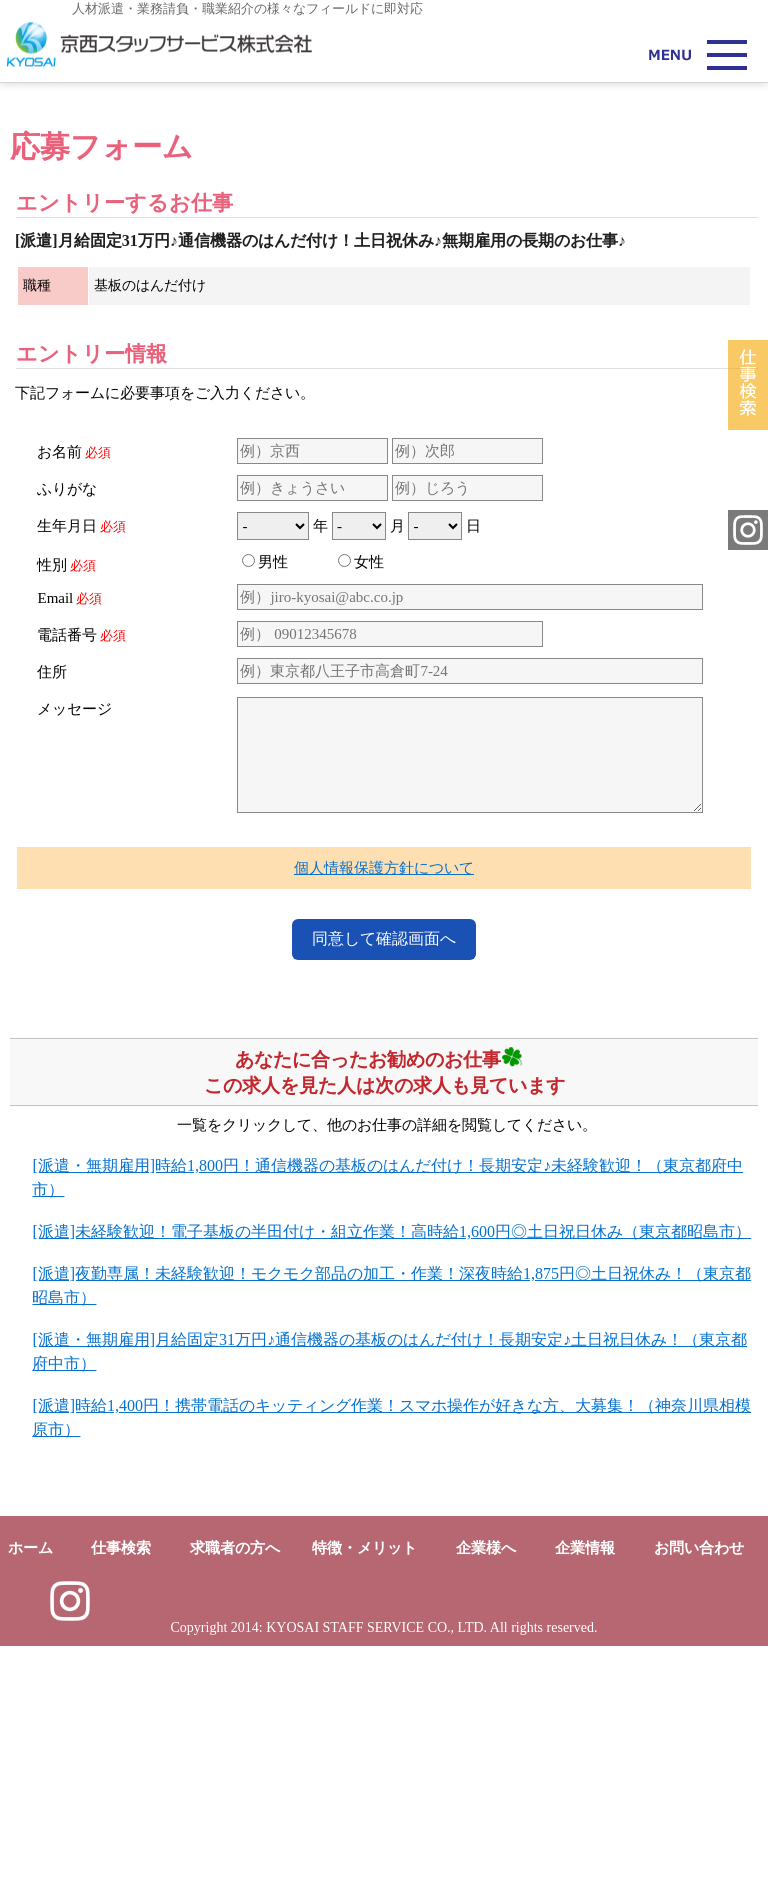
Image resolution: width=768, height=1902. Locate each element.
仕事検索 (121, 1804)
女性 (361, 818)
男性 (265, 818)
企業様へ (486, 1804)
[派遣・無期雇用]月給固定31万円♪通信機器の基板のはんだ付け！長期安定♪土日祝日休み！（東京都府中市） (389, 1607)
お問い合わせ (699, 1804)
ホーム (30, 1804)
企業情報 (585, 1804)
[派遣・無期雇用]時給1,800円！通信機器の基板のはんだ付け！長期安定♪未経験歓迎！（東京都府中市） (387, 1433)
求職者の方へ (235, 1804)
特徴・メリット (364, 1804)
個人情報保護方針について (384, 1124)
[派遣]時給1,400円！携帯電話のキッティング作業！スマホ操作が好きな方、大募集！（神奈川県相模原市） (391, 1673)
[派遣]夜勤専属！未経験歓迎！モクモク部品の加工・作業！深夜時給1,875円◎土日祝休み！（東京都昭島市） (391, 1541)
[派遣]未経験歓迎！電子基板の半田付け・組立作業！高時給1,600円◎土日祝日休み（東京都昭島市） (391, 1487)
